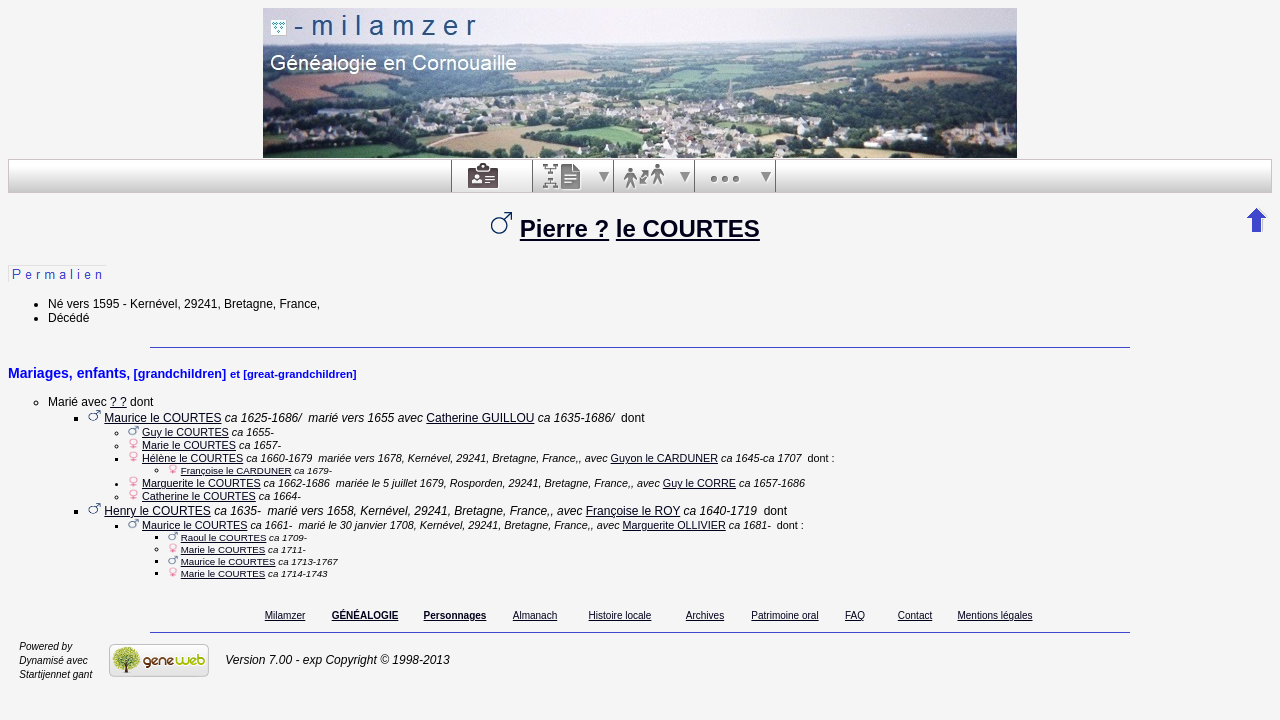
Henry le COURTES (157, 511)
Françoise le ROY (633, 511)
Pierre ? (564, 228)
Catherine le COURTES (199, 496)
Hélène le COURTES (192, 458)
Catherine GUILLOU (480, 418)
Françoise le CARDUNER (236, 470)
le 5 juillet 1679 (408, 483)
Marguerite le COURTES (201, 483)
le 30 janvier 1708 (370, 525)
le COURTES (688, 228)
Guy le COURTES (185, 432)
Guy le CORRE (699, 483)
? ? (118, 402)
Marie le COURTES (189, 445)
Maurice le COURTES (162, 418)
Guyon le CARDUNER (664, 458)
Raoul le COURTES (224, 537)
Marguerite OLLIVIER (674, 525)
